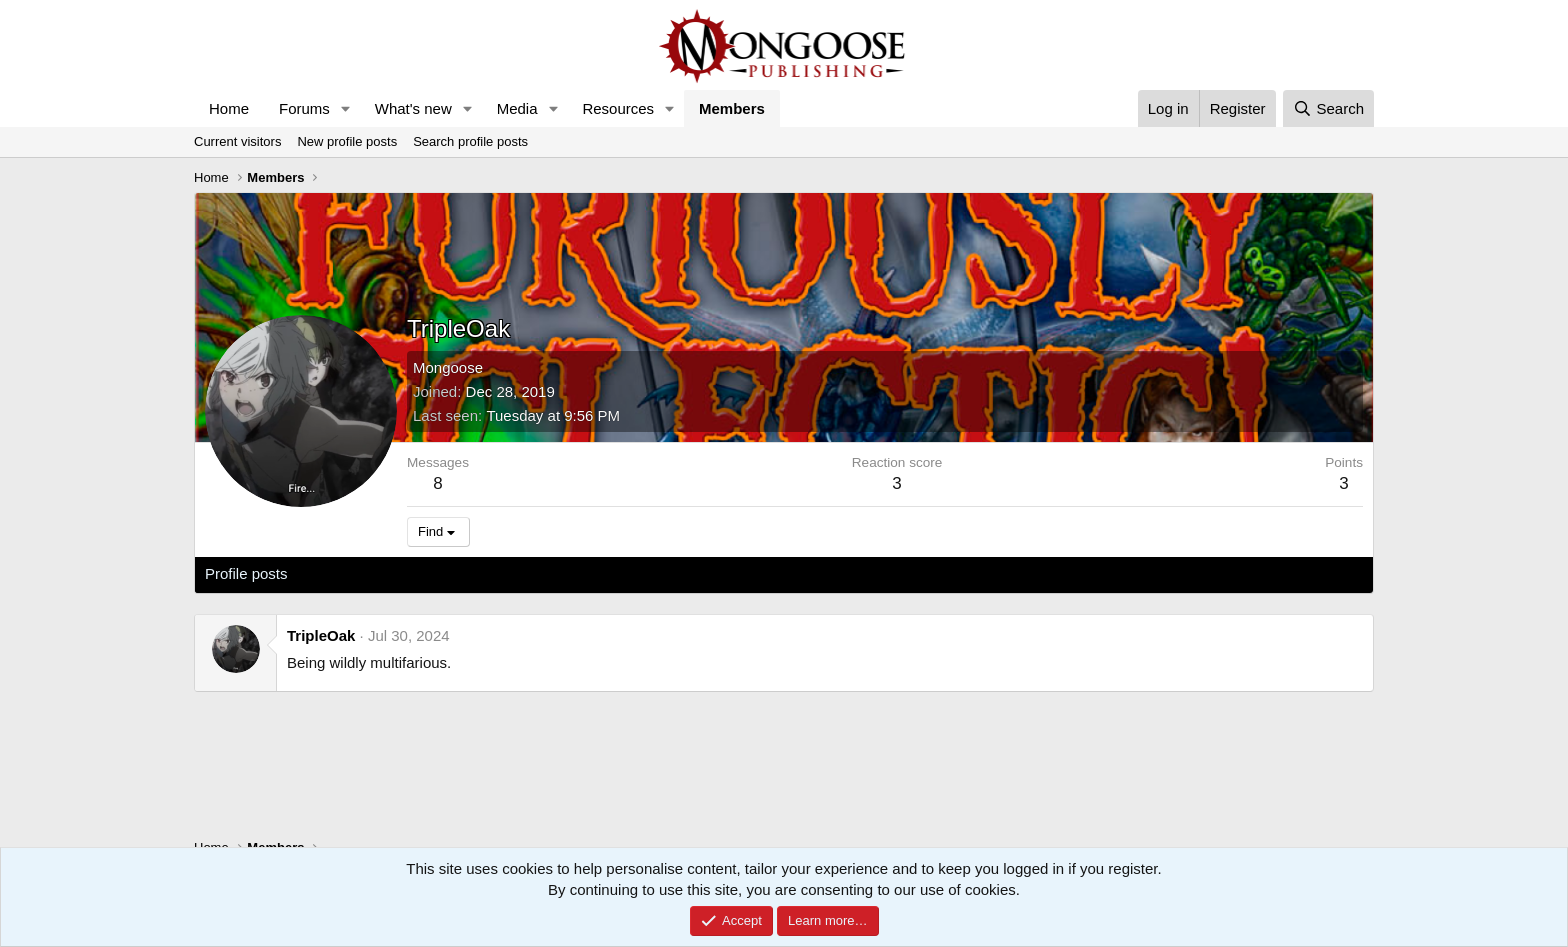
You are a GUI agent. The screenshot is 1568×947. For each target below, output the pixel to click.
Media (517, 108)
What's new (413, 108)
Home (229, 108)
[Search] (1328, 108)
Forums (304, 108)
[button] (346, 108)
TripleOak (321, 635)
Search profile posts (470, 141)
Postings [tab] (447, 573)
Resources (618, 108)
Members (732, 108)
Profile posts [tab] (246, 573)
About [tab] (515, 573)
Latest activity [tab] (353, 573)
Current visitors (237, 141)
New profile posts (347, 141)
